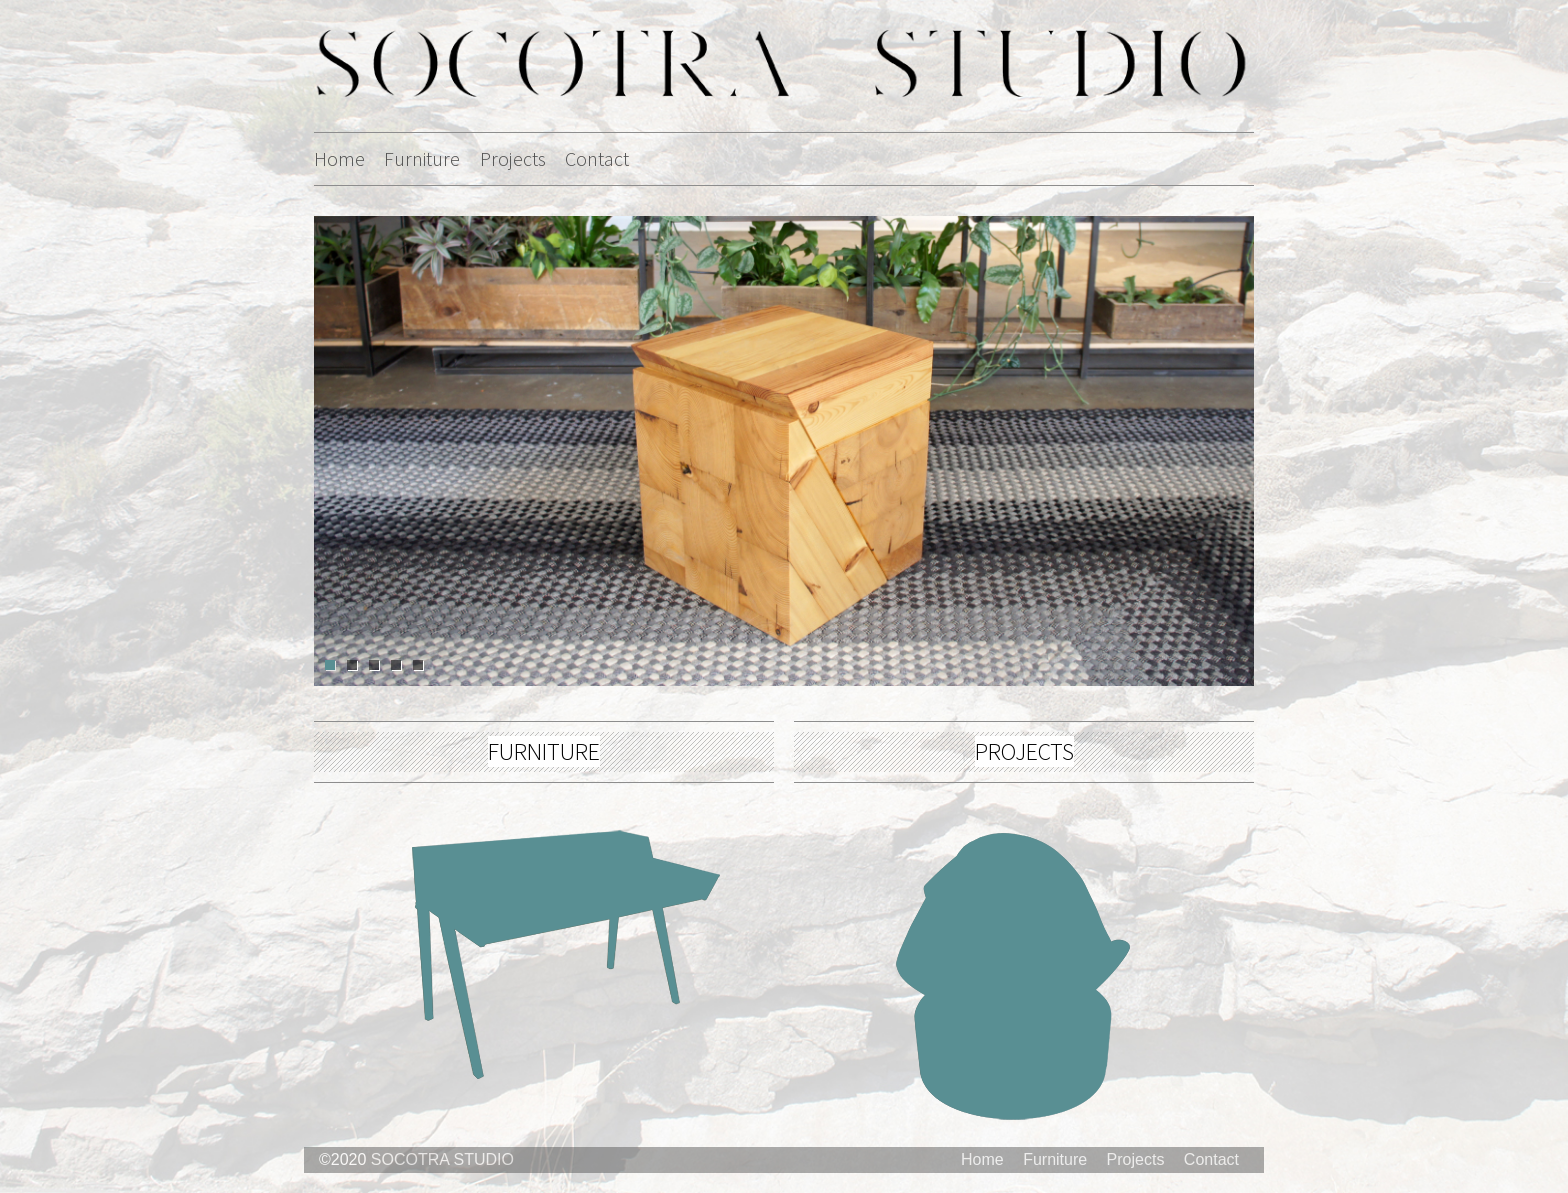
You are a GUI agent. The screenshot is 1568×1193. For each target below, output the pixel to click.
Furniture (422, 158)
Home (339, 158)
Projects (513, 158)
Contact (597, 158)
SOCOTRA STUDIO (442, 1159)
